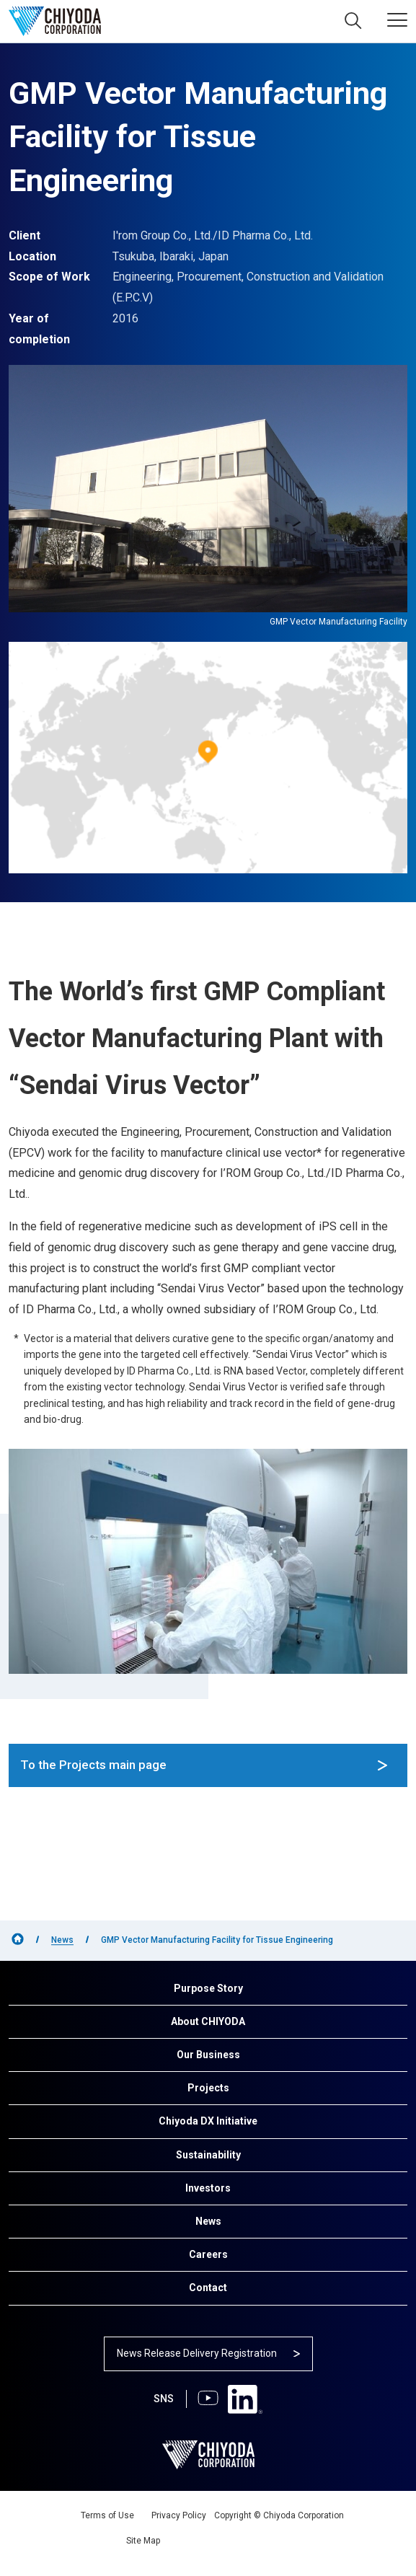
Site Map (143, 2541)
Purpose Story (208, 1988)
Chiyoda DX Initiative (208, 2121)
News (62, 1940)
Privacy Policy (178, 2515)
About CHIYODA (208, 2021)
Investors (208, 2188)
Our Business (208, 2054)
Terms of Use (107, 2515)
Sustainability (208, 2155)
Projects (208, 2088)
